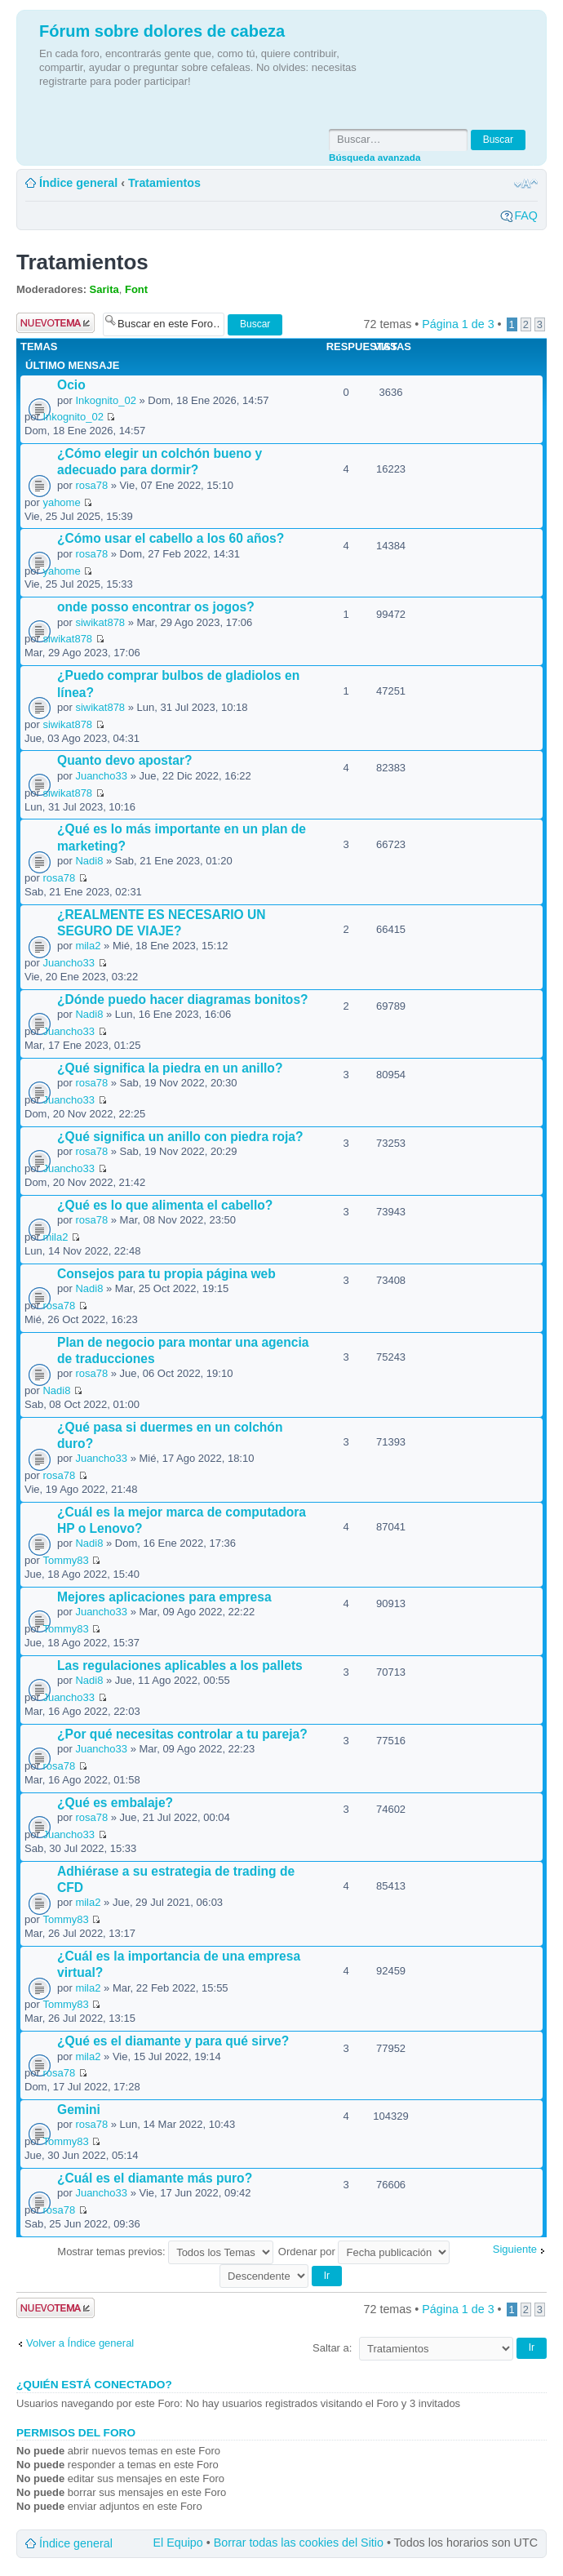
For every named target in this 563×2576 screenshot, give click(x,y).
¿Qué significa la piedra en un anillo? (169, 1068)
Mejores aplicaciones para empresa (164, 1597)
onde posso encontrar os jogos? (156, 607)
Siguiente (515, 2249)
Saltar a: (332, 2348)
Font (136, 289)
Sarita (104, 289)
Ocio (71, 385)
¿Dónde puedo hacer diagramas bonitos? (182, 999)
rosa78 (91, 485)
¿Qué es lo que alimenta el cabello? (165, 1205)
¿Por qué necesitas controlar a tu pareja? (182, 1734)
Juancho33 (101, 776)
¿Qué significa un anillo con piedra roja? (180, 1137)
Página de (458, 324)
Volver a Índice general (80, 2343)
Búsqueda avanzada (374, 157)
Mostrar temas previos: (165, 2251)
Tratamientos (164, 182)
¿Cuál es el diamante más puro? (154, 2178)
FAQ (526, 215)
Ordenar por (364, 2251)
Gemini (78, 2109)
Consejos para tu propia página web (166, 1274)
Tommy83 (65, 1560)
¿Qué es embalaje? (115, 1803)
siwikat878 (100, 622)
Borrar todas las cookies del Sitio (298, 2542)
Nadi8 (89, 861)
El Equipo (178, 2542)
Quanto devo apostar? (125, 760)
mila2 (87, 945)
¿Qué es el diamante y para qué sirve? (173, 2041)
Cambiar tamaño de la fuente (526, 183)
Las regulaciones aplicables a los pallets (180, 1665)
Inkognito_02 (105, 400)
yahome (61, 502)
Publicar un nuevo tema (55, 323)
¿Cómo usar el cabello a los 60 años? (170, 538)
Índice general (78, 182)
